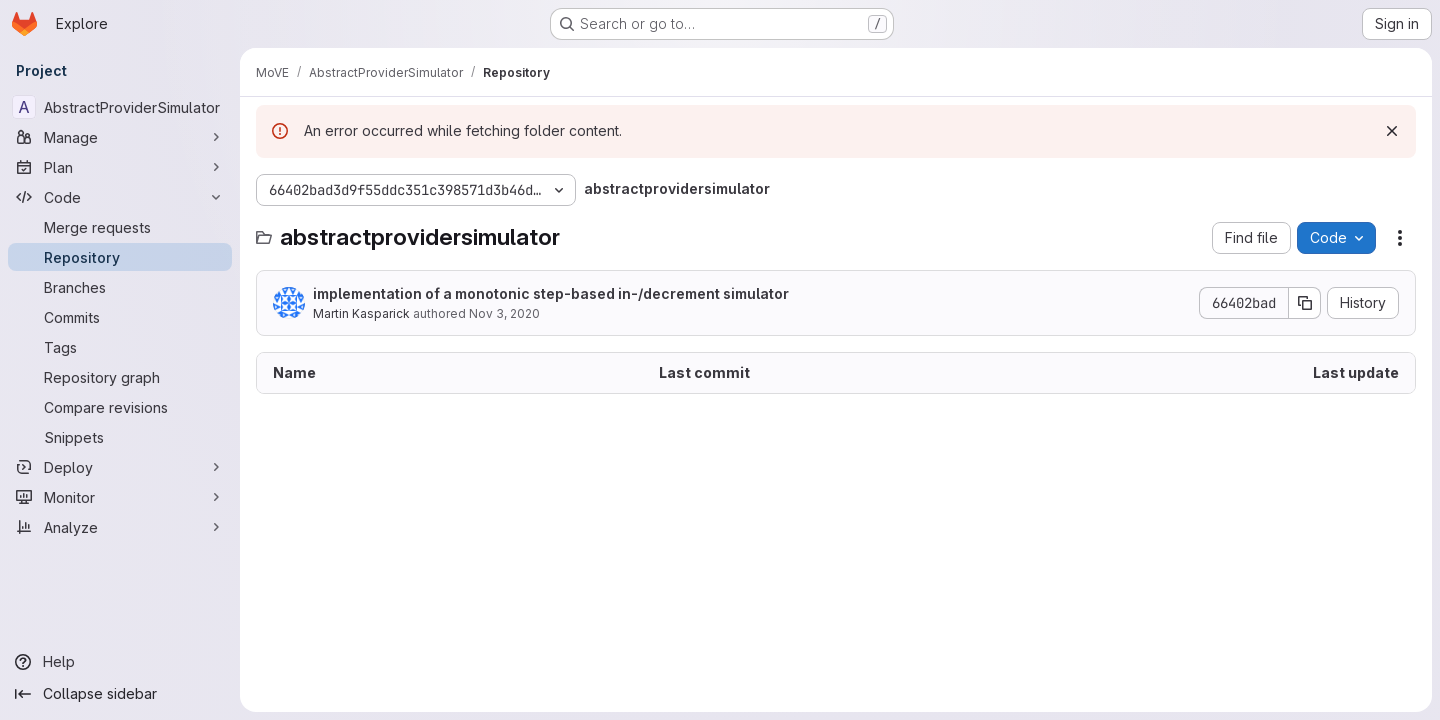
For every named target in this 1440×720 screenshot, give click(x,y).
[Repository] (120, 257)
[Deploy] (120, 467)
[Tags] (120, 347)
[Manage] (120, 137)
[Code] (120, 197)
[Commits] (120, 317)
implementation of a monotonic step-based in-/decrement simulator (551, 293)
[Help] (120, 662)
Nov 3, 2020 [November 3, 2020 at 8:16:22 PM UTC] (504, 313)
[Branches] (120, 287)
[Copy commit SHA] (1305, 303)
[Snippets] (120, 437)
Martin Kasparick (361, 313)
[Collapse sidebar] (120, 694)
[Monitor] (120, 497)
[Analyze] (120, 527)
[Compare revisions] (120, 407)
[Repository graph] (120, 377)
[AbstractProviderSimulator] (120, 107)
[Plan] (120, 167)
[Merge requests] (120, 227)
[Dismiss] (1392, 131)
